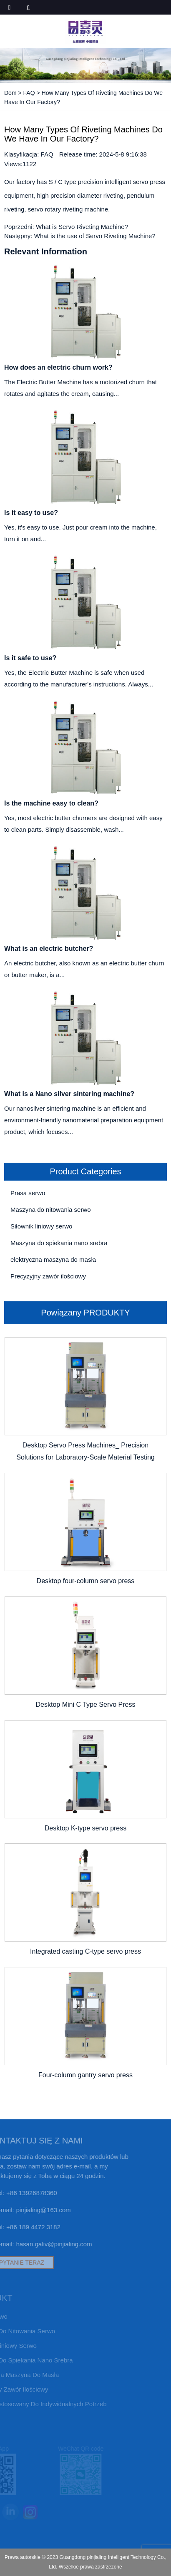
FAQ (29, 93)
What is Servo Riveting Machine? (82, 226)
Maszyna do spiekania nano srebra (59, 1242)
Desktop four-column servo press (86, 1580)
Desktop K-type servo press (86, 1828)
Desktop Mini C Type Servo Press (86, 1704)
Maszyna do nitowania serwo (50, 1209)
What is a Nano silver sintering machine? (69, 1093)
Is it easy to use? (31, 512)
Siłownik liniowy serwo (41, 1226)
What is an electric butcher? (48, 948)
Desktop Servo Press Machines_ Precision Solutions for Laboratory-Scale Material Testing (85, 1451)
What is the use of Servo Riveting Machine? (95, 235)
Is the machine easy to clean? (51, 803)
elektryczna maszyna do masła (53, 1259)
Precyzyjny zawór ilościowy (48, 1276)
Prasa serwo (27, 1192)
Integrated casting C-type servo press (85, 1951)
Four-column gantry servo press (85, 2075)
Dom (10, 93)
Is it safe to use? (30, 657)
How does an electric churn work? (58, 367)
